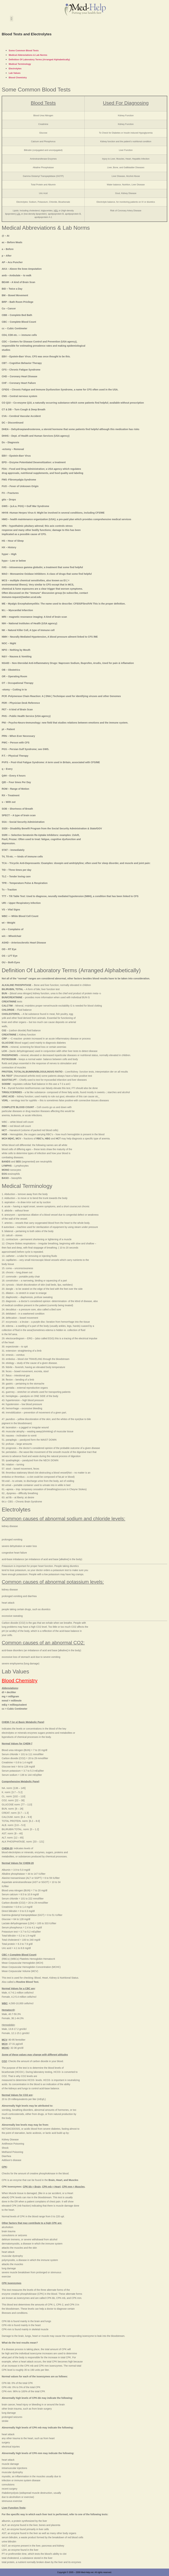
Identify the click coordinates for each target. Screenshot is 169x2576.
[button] (11, 18)
